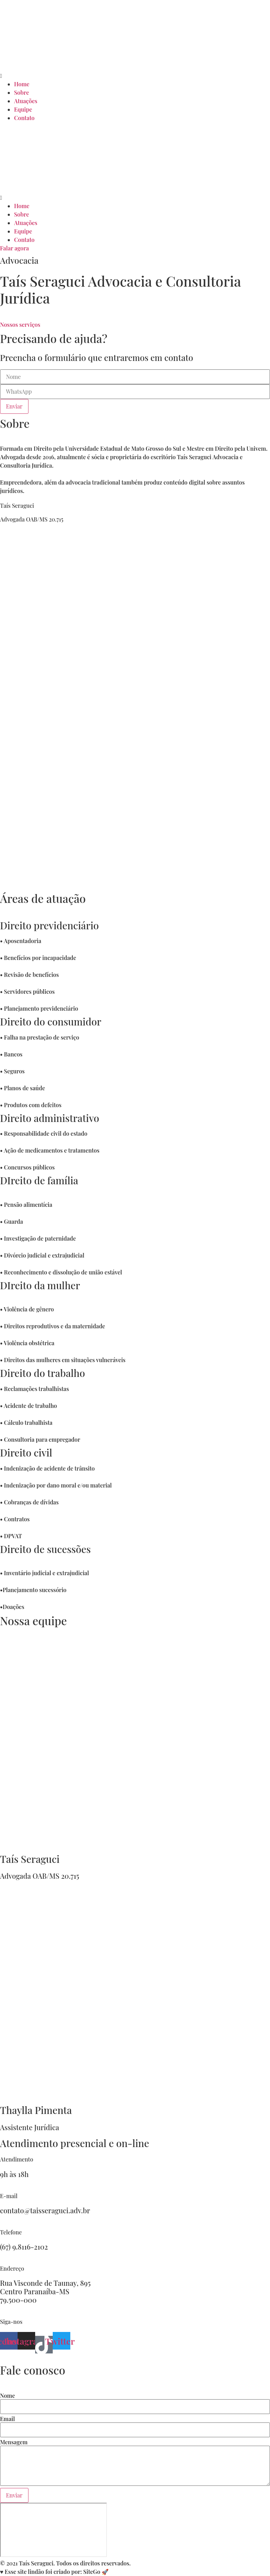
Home (22, 84)
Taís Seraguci (29, 1858)
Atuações (25, 101)
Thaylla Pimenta (36, 2109)
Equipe (23, 109)
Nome (7, 2396)
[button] (135, 75)
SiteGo (91, 2571)
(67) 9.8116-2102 (24, 2246)
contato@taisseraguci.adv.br (45, 2210)
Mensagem (13, 2442)
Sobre (21, 92)
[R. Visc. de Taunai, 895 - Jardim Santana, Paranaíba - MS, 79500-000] (53, 2530)
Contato (24, 117)
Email (7, 2419)
